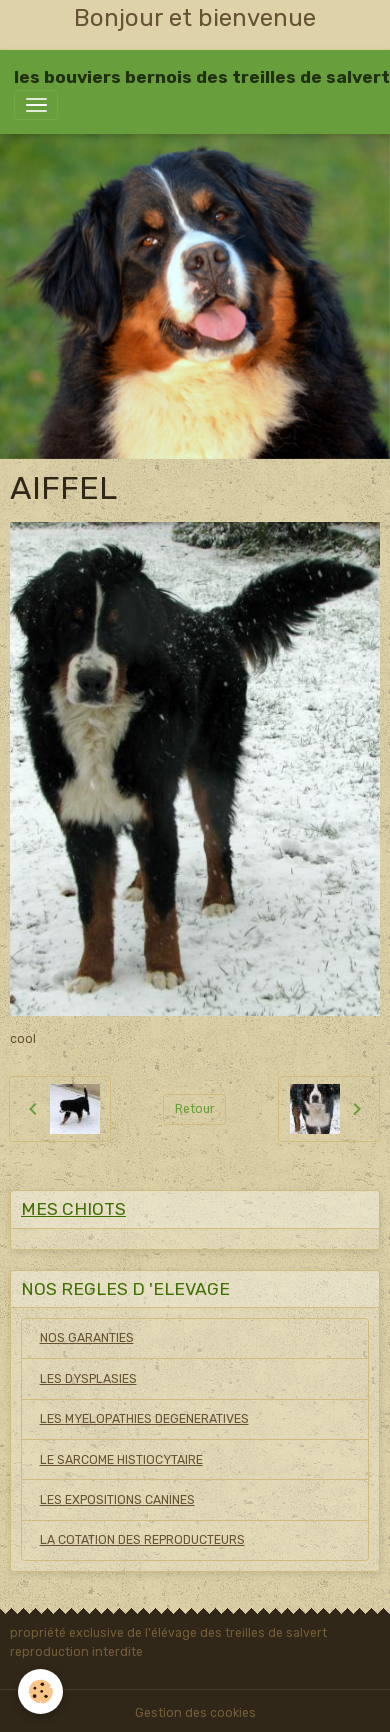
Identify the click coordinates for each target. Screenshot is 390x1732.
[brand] (202, 77)
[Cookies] (40, 1691)
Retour (195, 1109)
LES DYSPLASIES (88, 1379)
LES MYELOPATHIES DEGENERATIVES (144, 1419)
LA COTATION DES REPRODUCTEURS (142, 1540)
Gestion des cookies (195, 1713)
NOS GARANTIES (87, 1338)
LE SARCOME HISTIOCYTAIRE (121, 1460)
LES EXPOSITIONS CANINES (117, 1500)
